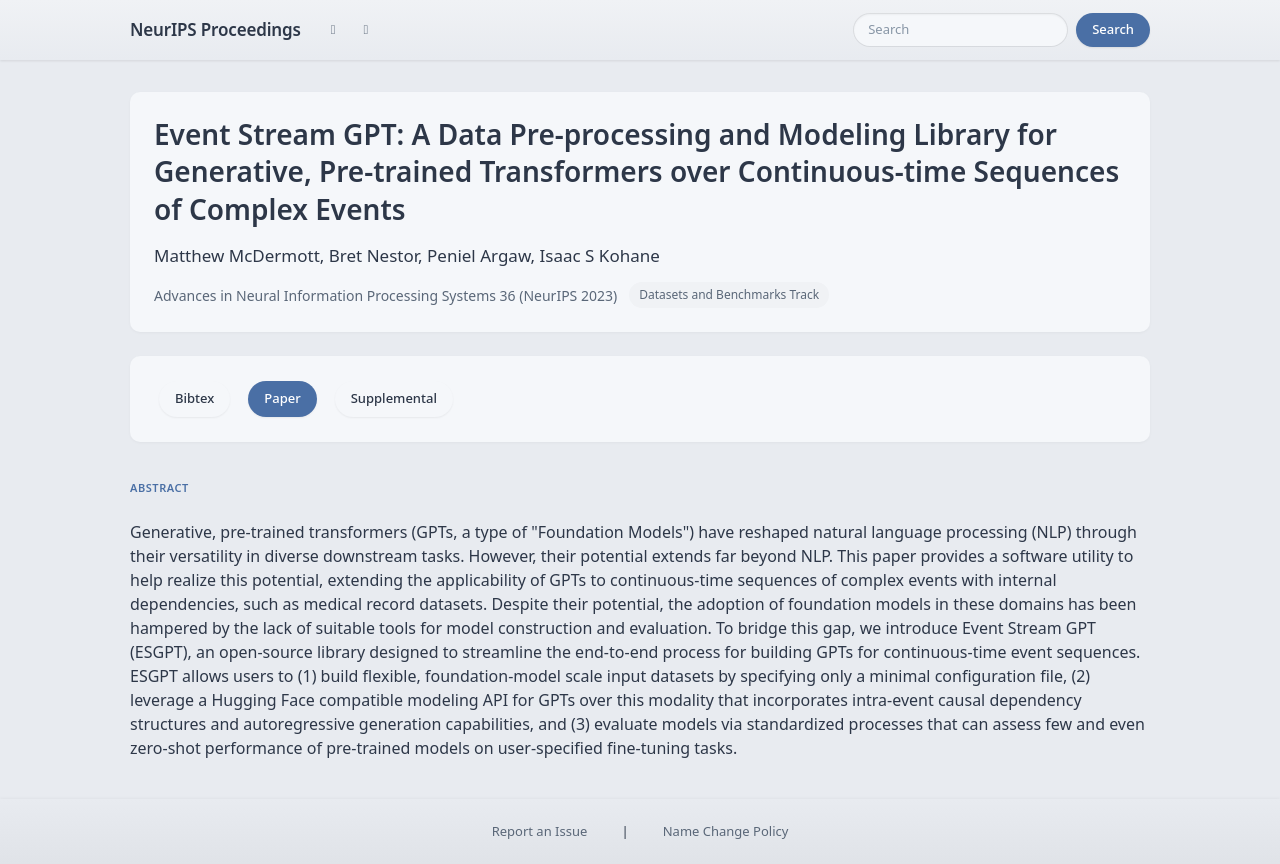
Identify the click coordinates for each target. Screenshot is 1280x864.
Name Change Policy (726, 831)
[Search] (960, 30)
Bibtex (194, 398)
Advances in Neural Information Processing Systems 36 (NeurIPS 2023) (385, 295)
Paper (282, 398)
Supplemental (394, 398)
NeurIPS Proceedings (215, 29)
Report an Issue (540, 831)
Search (1113, 29)
